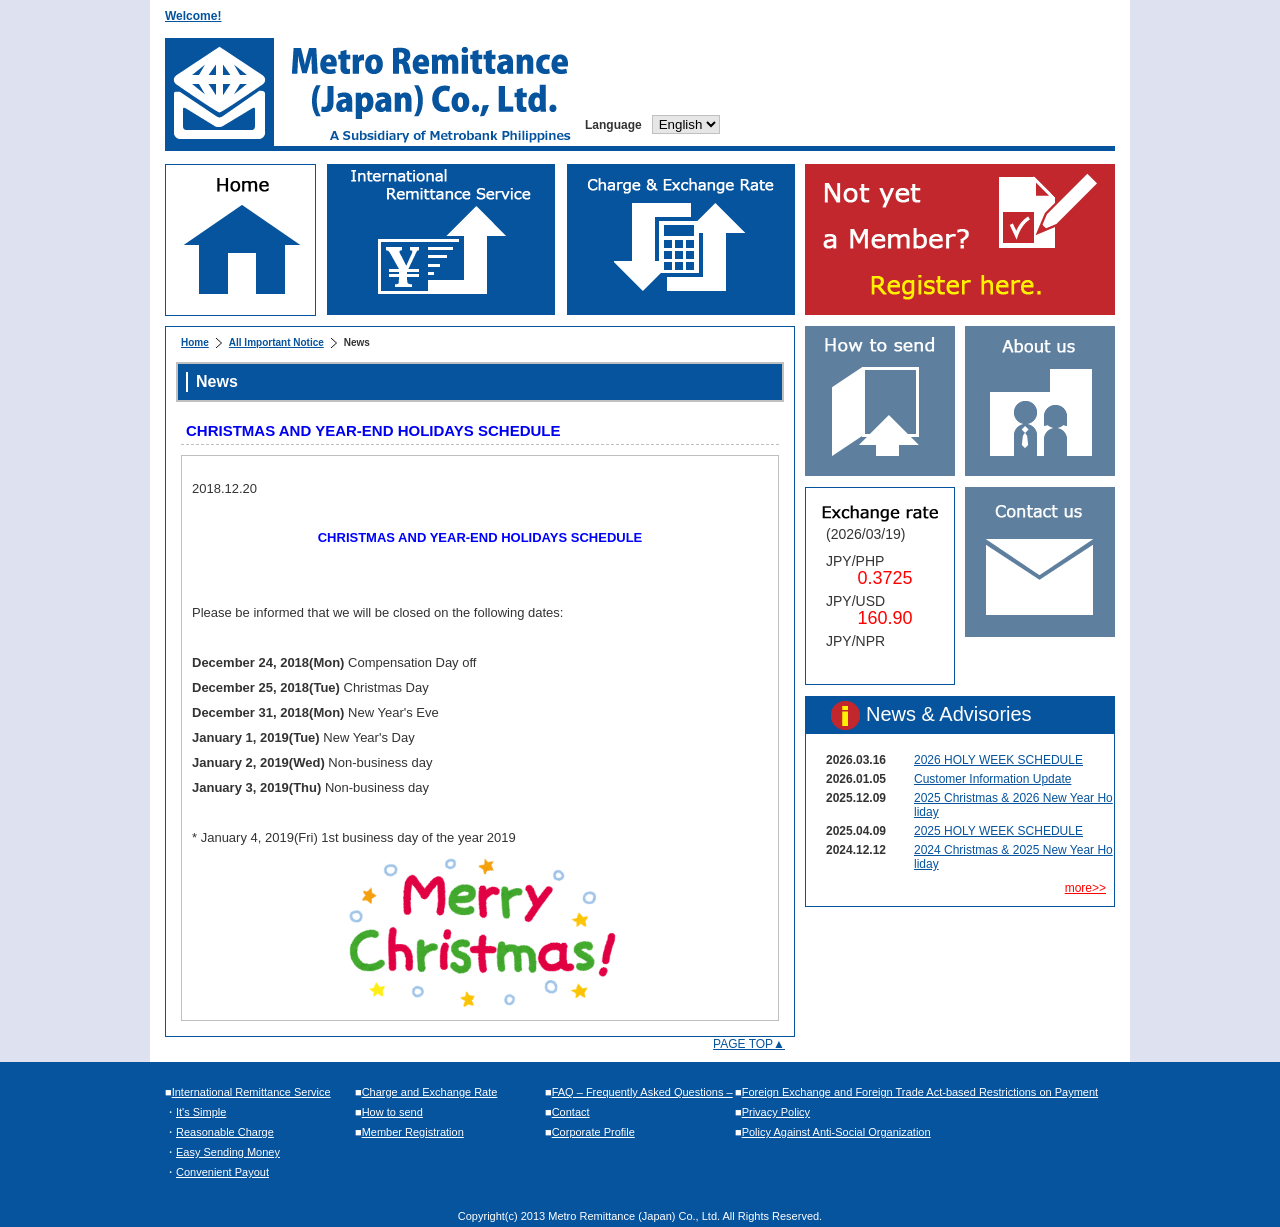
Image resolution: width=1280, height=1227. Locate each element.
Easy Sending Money (228, 1152)
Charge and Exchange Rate (430, 1092)
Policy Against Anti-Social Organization (836, 1132)
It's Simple (201, 1112)
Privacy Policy (776, 1112)
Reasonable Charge (225, 1132)
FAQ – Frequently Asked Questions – (642, 1092)
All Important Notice (276, 342)
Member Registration (413, 1132)
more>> (1085, 888)
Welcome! (193, 16)
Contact (571, 1112)
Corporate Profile (593, 1132)
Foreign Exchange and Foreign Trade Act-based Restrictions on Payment (920, 1092)
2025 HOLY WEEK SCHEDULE (998, 831)
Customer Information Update (992, 779)
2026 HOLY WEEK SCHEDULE (998, 760)
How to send (392, 1112)
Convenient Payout (222, 1172)
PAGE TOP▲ (749, 1044)
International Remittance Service (251, 1092)
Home (195, 342)
